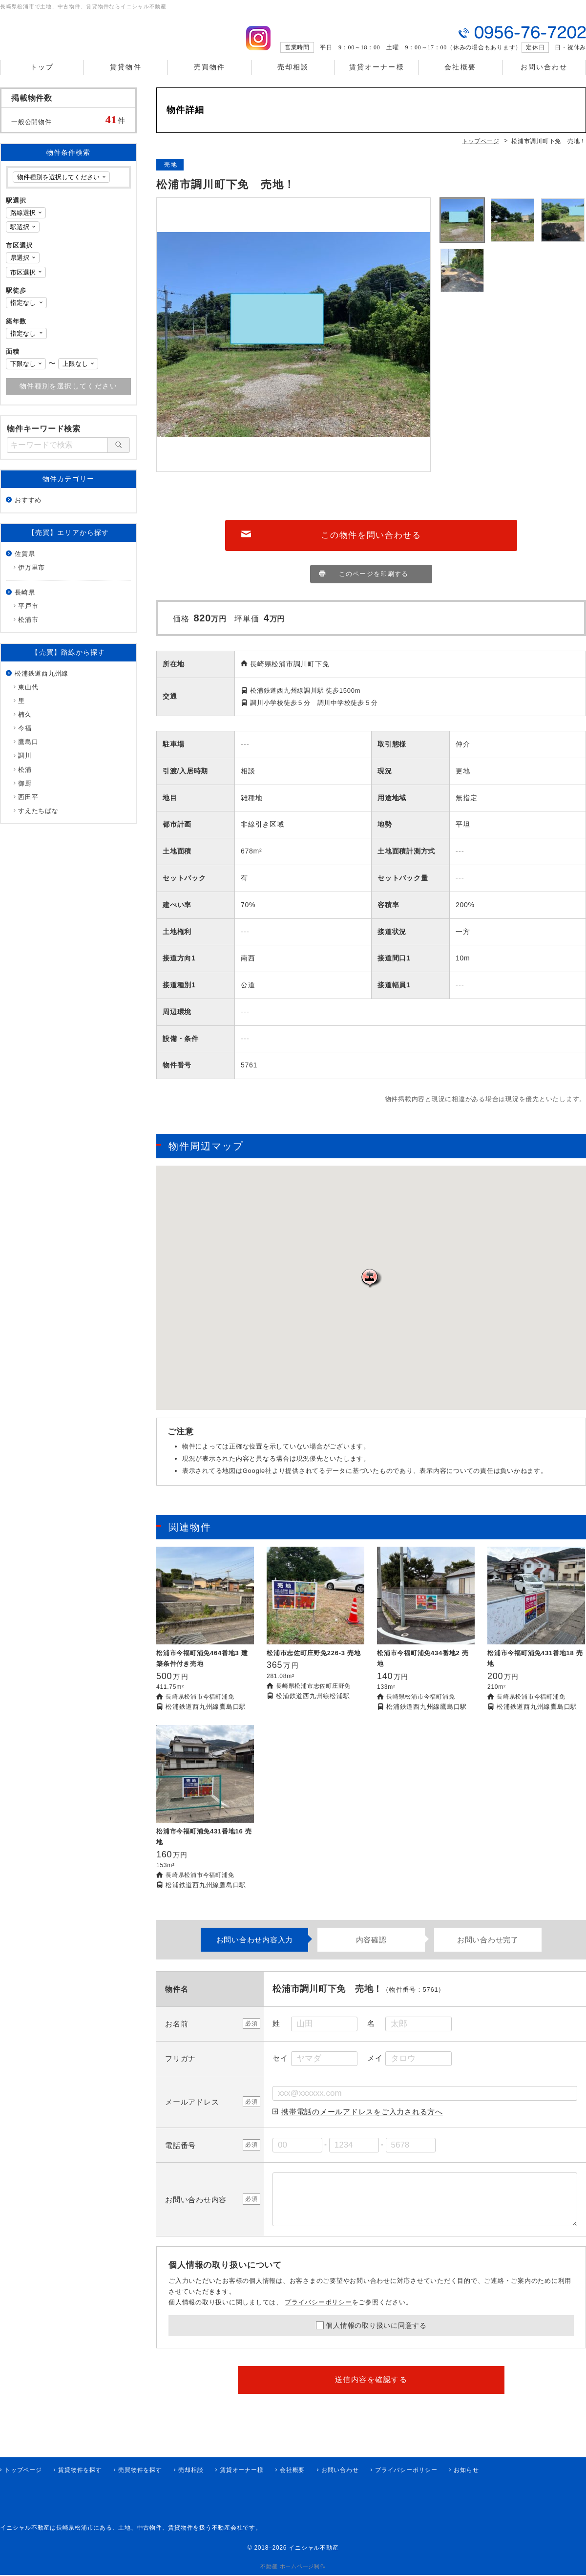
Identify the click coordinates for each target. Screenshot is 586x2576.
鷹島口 (28, 750)
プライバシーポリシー (318, 2314)
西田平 (28, 805)
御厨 (25, 792)
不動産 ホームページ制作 (292, 2567)
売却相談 (293, 78)
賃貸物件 (125, 78)
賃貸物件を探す (80, 2471)
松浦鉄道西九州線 (41, 682)
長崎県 (25, 601)
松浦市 (28, 628)
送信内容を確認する (371, 2390)
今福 (25, 737)
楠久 (25, 723)
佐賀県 (25, 562)
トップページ (23, 2471)
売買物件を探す (140, 2471)
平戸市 (28, 614)
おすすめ (28, 508)
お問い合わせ (544, 78)
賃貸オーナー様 (376, 78)
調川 (25, 764)
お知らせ (466, 2471)
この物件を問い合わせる (371, 545)
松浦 (25, 778)
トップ (42, 78)
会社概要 (460, 78)
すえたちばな (38, 819)
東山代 (28, 696)
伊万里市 (31, 576)
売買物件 (209, 78)
